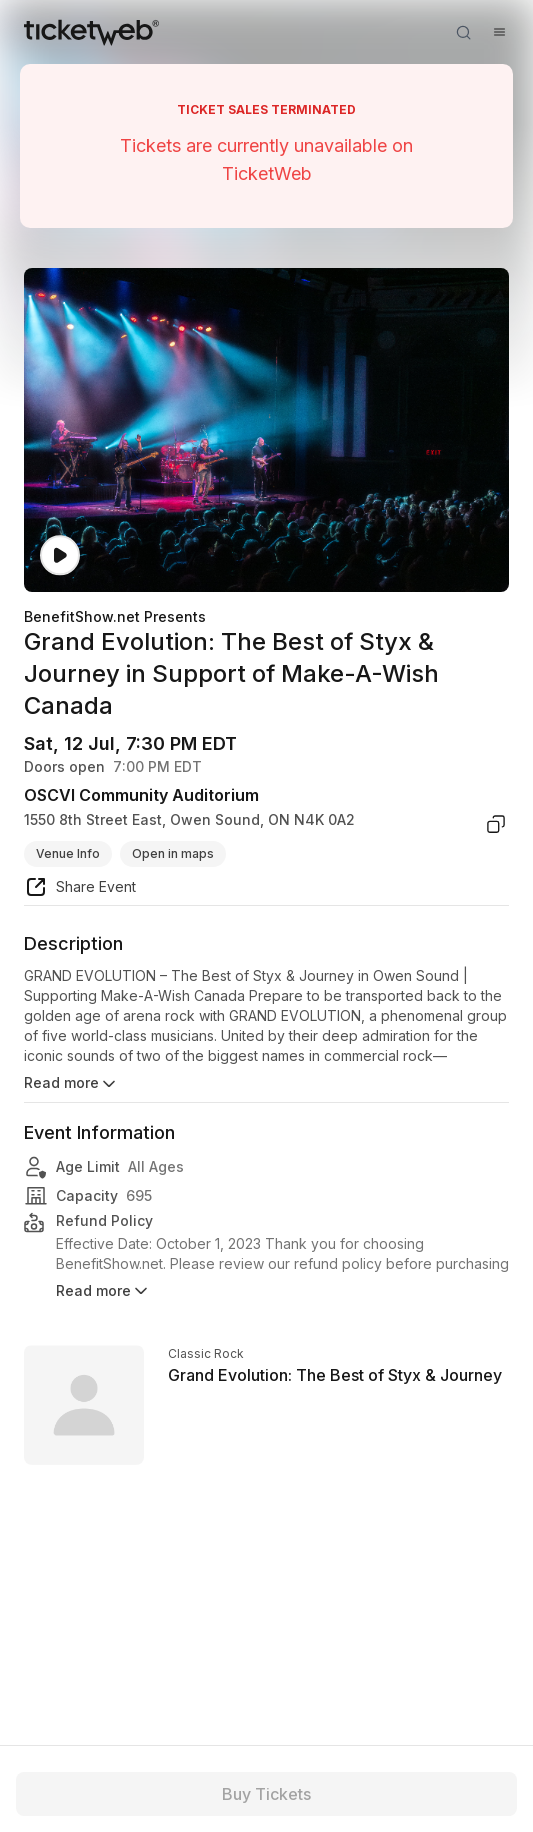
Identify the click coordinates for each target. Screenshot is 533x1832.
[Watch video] (60, 555)
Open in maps (173, 853)
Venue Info (68, 853)
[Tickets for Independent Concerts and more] (91, 32)
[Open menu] (499, 32)
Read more (71, 1084)
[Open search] (463, 32)
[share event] (80, 890)
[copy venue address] (496, 824)
